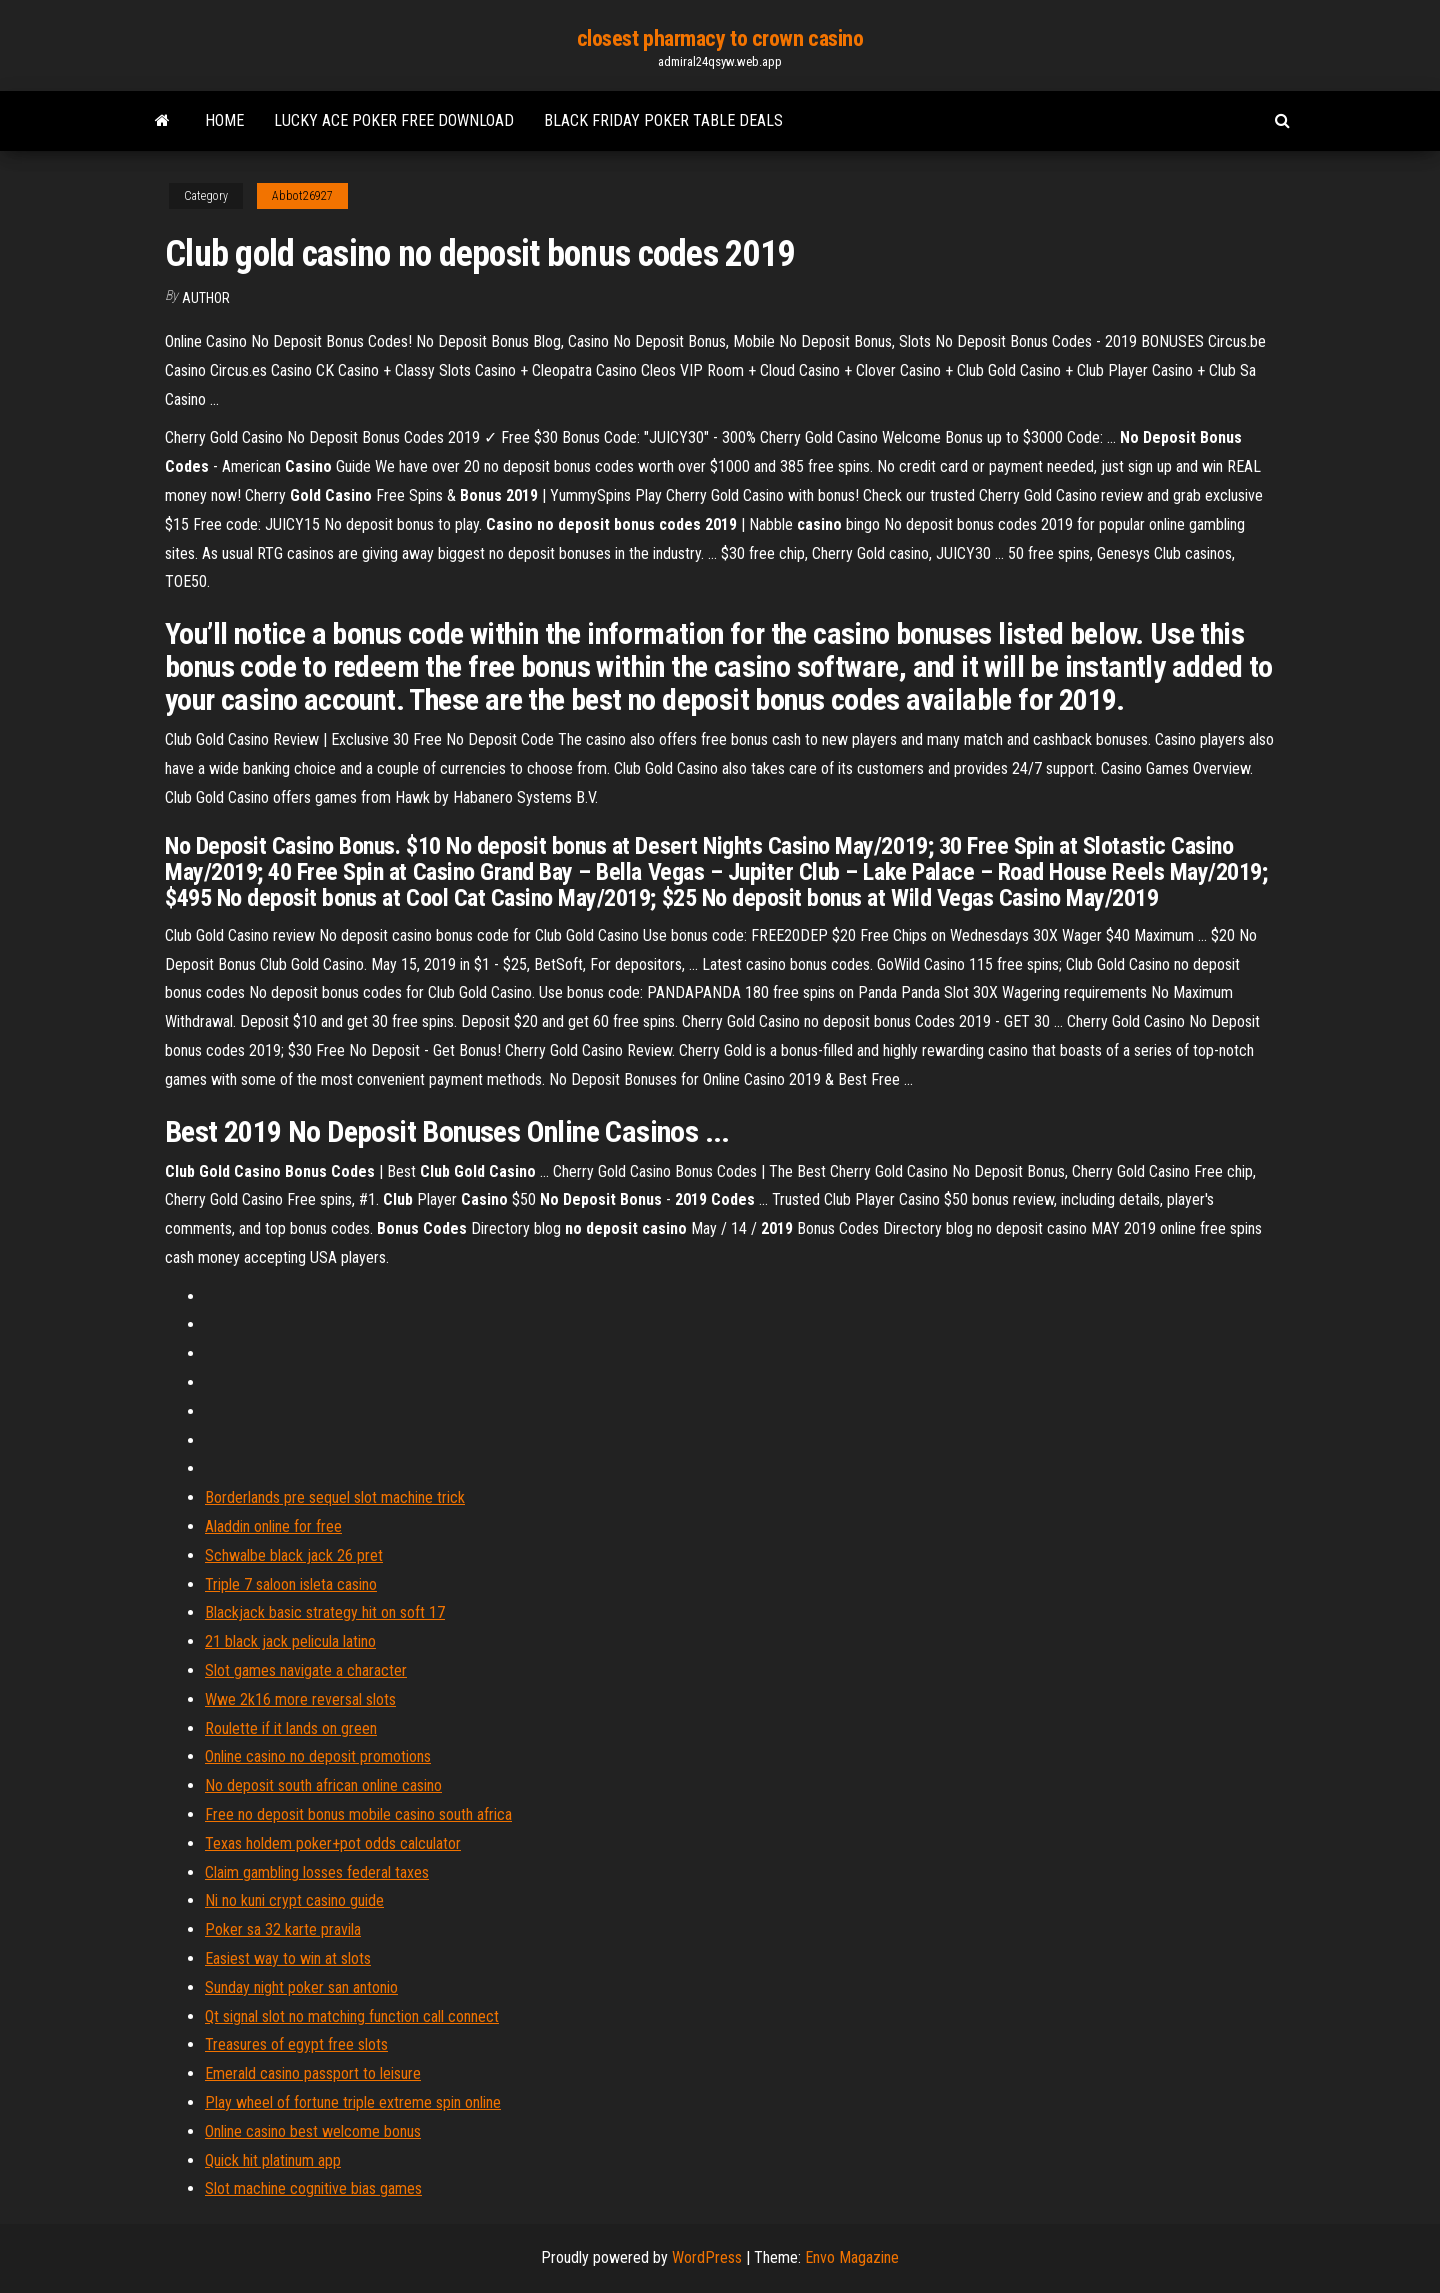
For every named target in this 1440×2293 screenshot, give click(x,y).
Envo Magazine (852, 2257)
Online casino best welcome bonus (313, 2131)
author (206, 298)
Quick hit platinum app (273, 2160)
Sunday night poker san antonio (301, 1987)
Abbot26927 (302, 196)
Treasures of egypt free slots (296, 2044)
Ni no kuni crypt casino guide (294, 1900)
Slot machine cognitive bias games (313, 2188)
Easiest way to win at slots (288, 1958)
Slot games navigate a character (306, 1670)
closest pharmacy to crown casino (720, 38)
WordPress (707, 2257)
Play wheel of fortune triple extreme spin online (353, 2102)
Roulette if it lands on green (291, 1728)
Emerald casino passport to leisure (313, 2073)
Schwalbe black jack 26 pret (294, 1555)
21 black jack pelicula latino (290, 1641)
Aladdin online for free (273, 1526)
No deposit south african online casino (323, 1785)
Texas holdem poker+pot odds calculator (333, 1843)
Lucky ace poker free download (394, 120)
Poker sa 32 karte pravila (283, 1929)
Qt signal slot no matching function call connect (352, 2016)
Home (224, 120)
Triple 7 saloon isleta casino (291, 1584)
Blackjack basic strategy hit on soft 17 (325, 1612)
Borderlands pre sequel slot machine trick (335, 1497)
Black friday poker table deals (663, 120)
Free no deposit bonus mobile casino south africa (358, 1814)
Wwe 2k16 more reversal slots (300, 1699)
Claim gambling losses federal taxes (317, 1872)
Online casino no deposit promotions (318, 1756)
